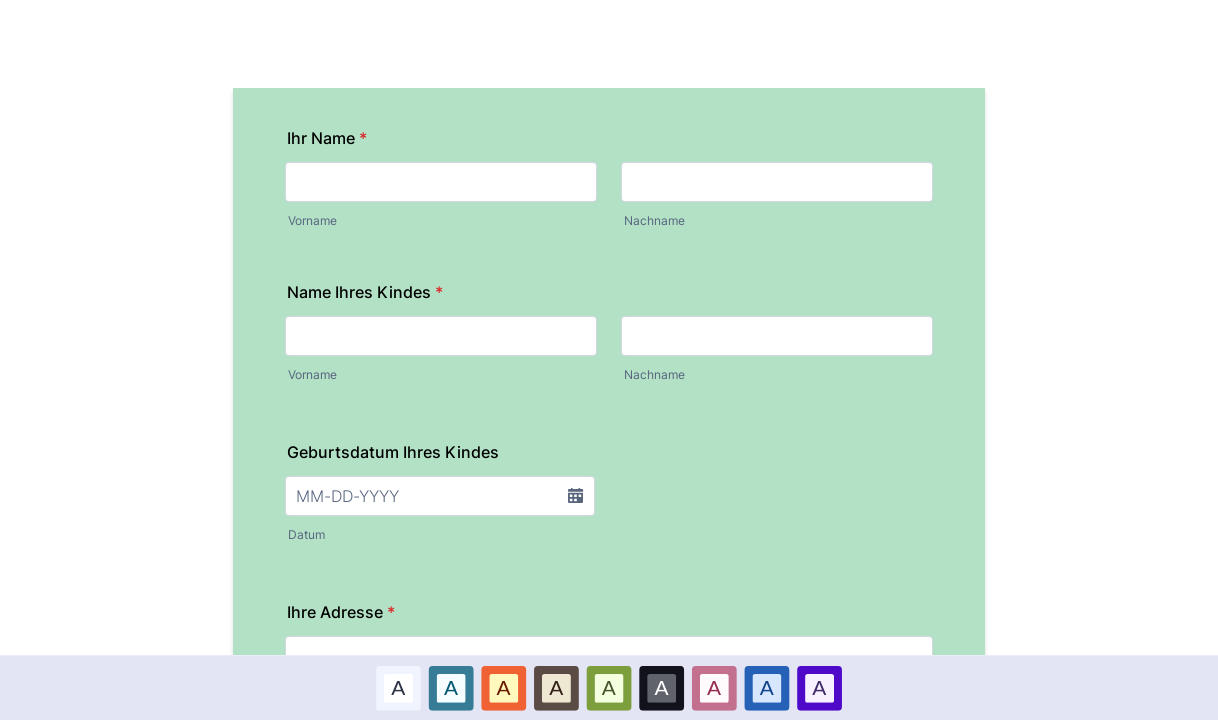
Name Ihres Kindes (365, 292)
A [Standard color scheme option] (398, 687)
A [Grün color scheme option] (609, 687)
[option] (398, 687)
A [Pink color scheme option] (714, 687)
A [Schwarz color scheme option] (662, 687)
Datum (306, 534)
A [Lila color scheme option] (819, 687)
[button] (575, 496)
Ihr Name (327, 138)
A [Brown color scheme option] (556, 687)
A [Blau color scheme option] (451, 687)
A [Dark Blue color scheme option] (767, 687)
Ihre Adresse (341, 612)
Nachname (654, 220)
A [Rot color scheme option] (504, 687)
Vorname (312, 220)
